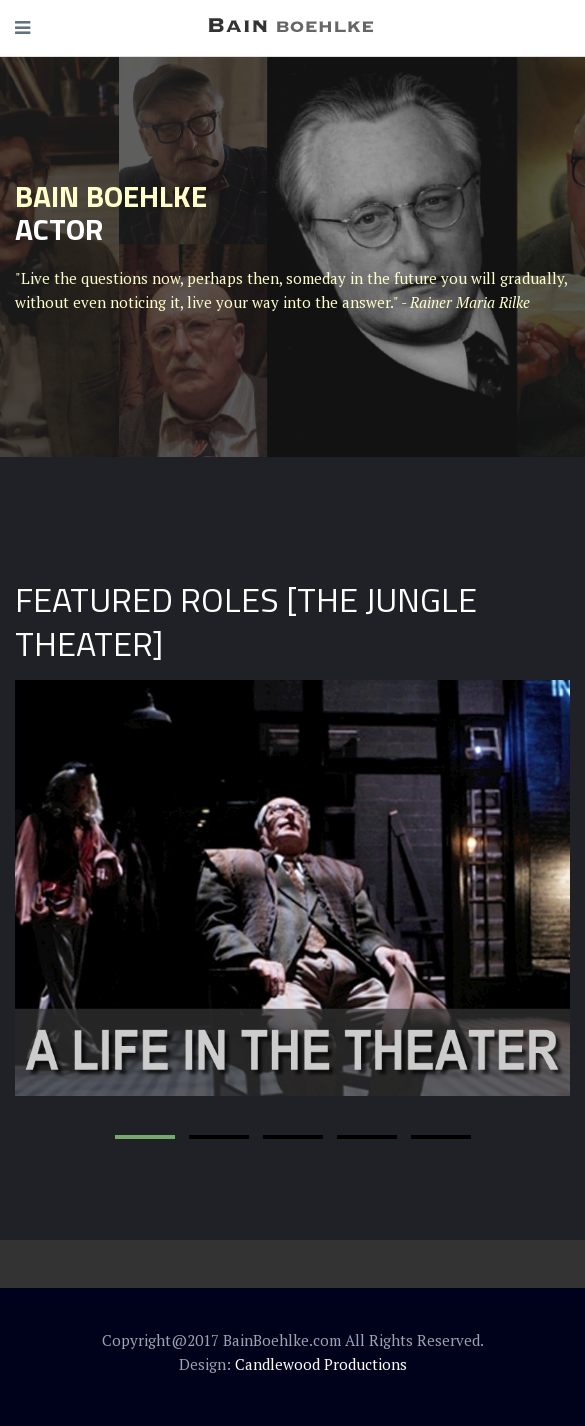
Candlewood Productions (321, 1364)
